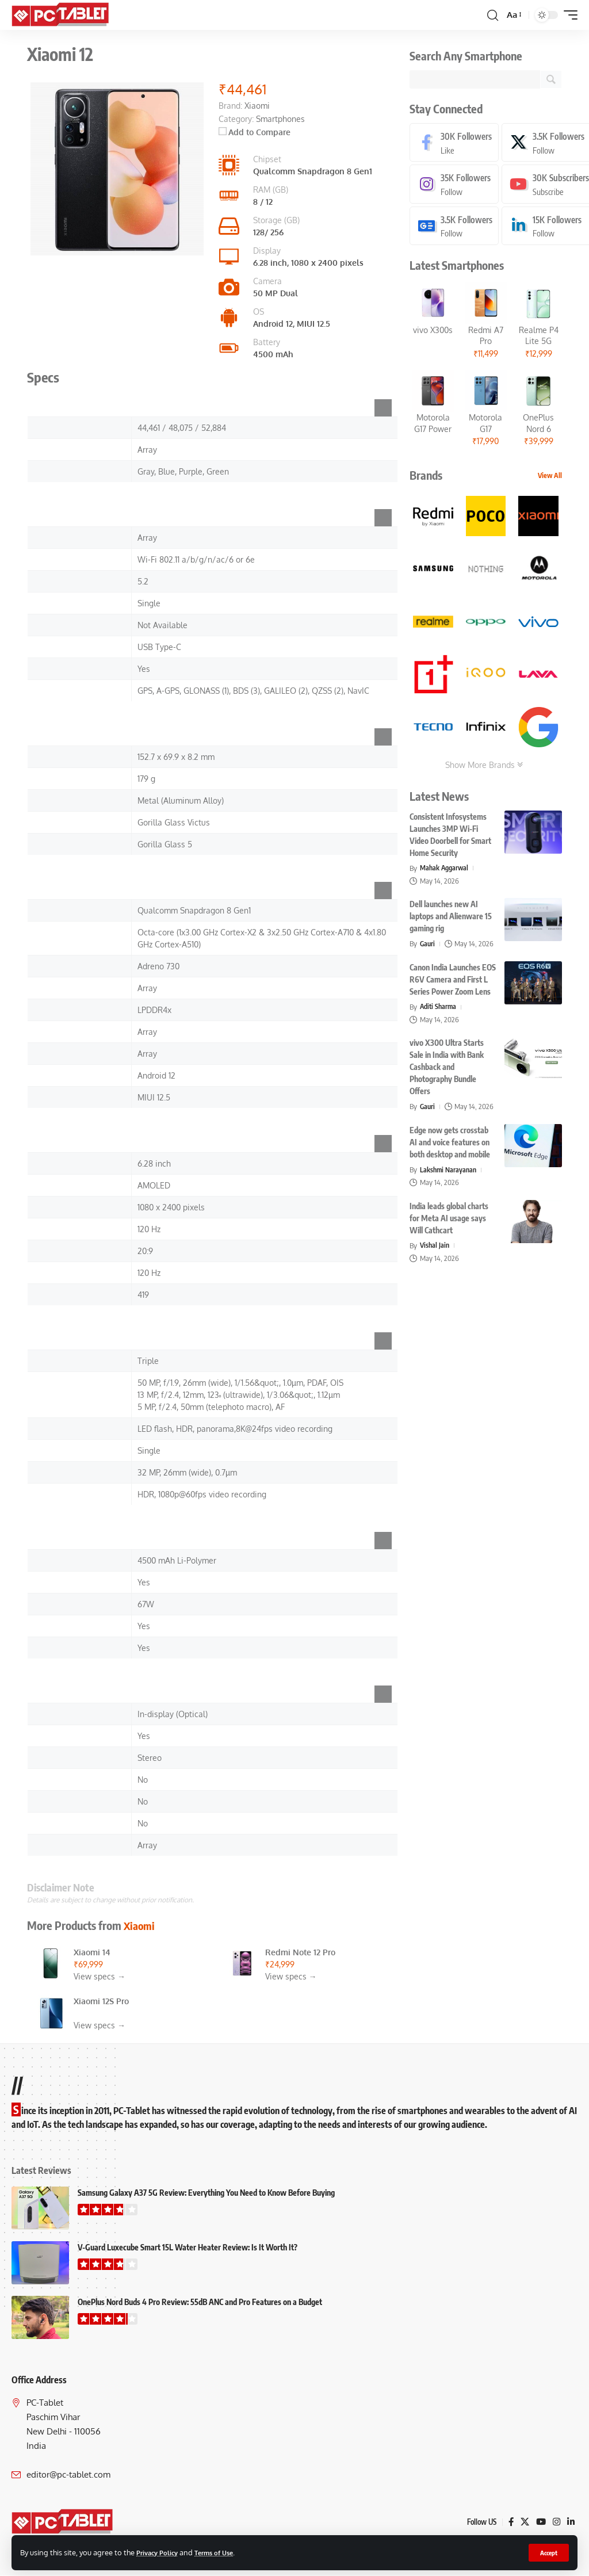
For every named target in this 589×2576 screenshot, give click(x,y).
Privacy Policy (159, 2551)
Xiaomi (140, 1925)
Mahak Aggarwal (446, 869)
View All (550, 477)
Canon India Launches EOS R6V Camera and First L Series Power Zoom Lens (453, 981)
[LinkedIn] (570, 2522)
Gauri (428, 945)
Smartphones (280, 119)
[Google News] (455, 227)
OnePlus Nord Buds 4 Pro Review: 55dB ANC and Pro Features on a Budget (200, 2302)
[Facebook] (455, 143)
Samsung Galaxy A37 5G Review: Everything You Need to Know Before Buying (206, 2192)
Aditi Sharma (439, 1008)
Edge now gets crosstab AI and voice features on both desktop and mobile (450, 1144)
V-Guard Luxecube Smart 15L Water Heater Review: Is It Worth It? (187, 2247)
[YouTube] (539, 2522)
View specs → (99, 1976)
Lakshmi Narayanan (449, 1171)
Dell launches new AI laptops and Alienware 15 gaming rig (451, 918)
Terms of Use (222, 2551)
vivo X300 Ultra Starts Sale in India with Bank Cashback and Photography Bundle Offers (447, 1069)
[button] (547, 2552)
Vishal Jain (435, 1247)
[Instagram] (455, 185)
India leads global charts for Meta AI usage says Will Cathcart (449, 1220)
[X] (522, 2522)
